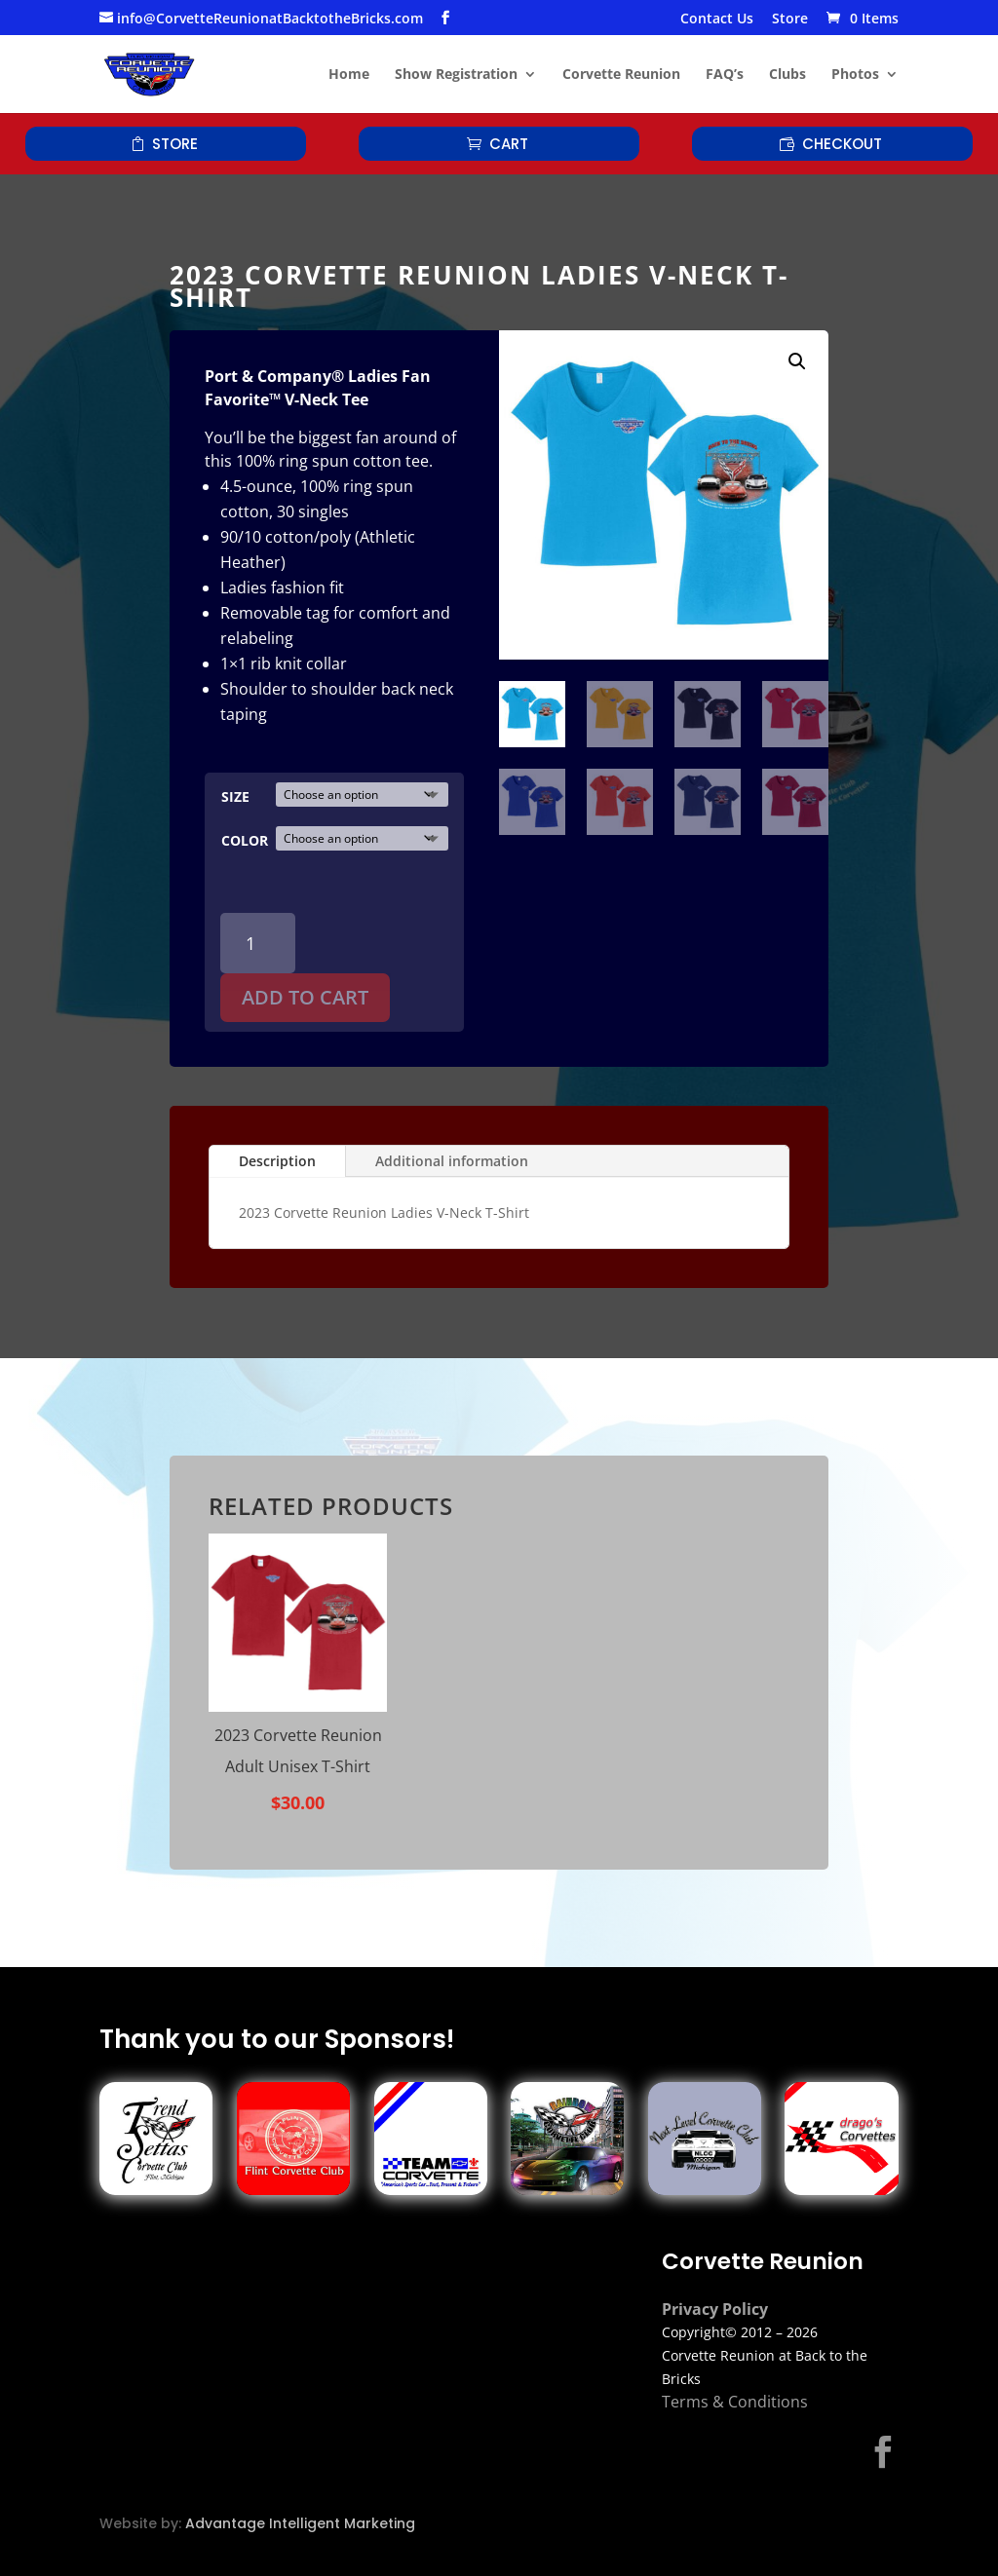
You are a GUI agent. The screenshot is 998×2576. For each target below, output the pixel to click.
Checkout (842, 143)
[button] (797, 361)
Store (790, 19)
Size (235, 796)
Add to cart (305, 997)
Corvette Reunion (621, 75)
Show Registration (456, 75)
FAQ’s (725, 75)
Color (244, 840)
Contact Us (716, 19)
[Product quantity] (257, 943)
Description (277, 1161)
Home (348, 75)
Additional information (451, 1161)
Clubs (787, 75)
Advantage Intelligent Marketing (300, 2523)
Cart (508, 143)
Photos (855, 75)
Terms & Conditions (735, 2401)
